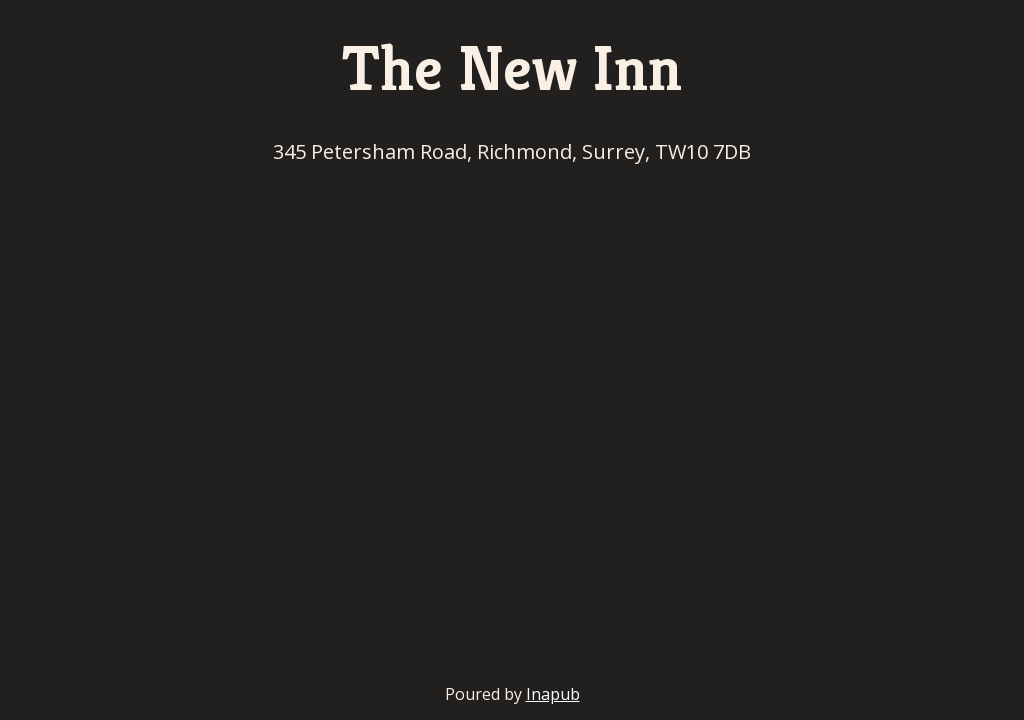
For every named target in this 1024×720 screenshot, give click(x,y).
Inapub (553, 694)
